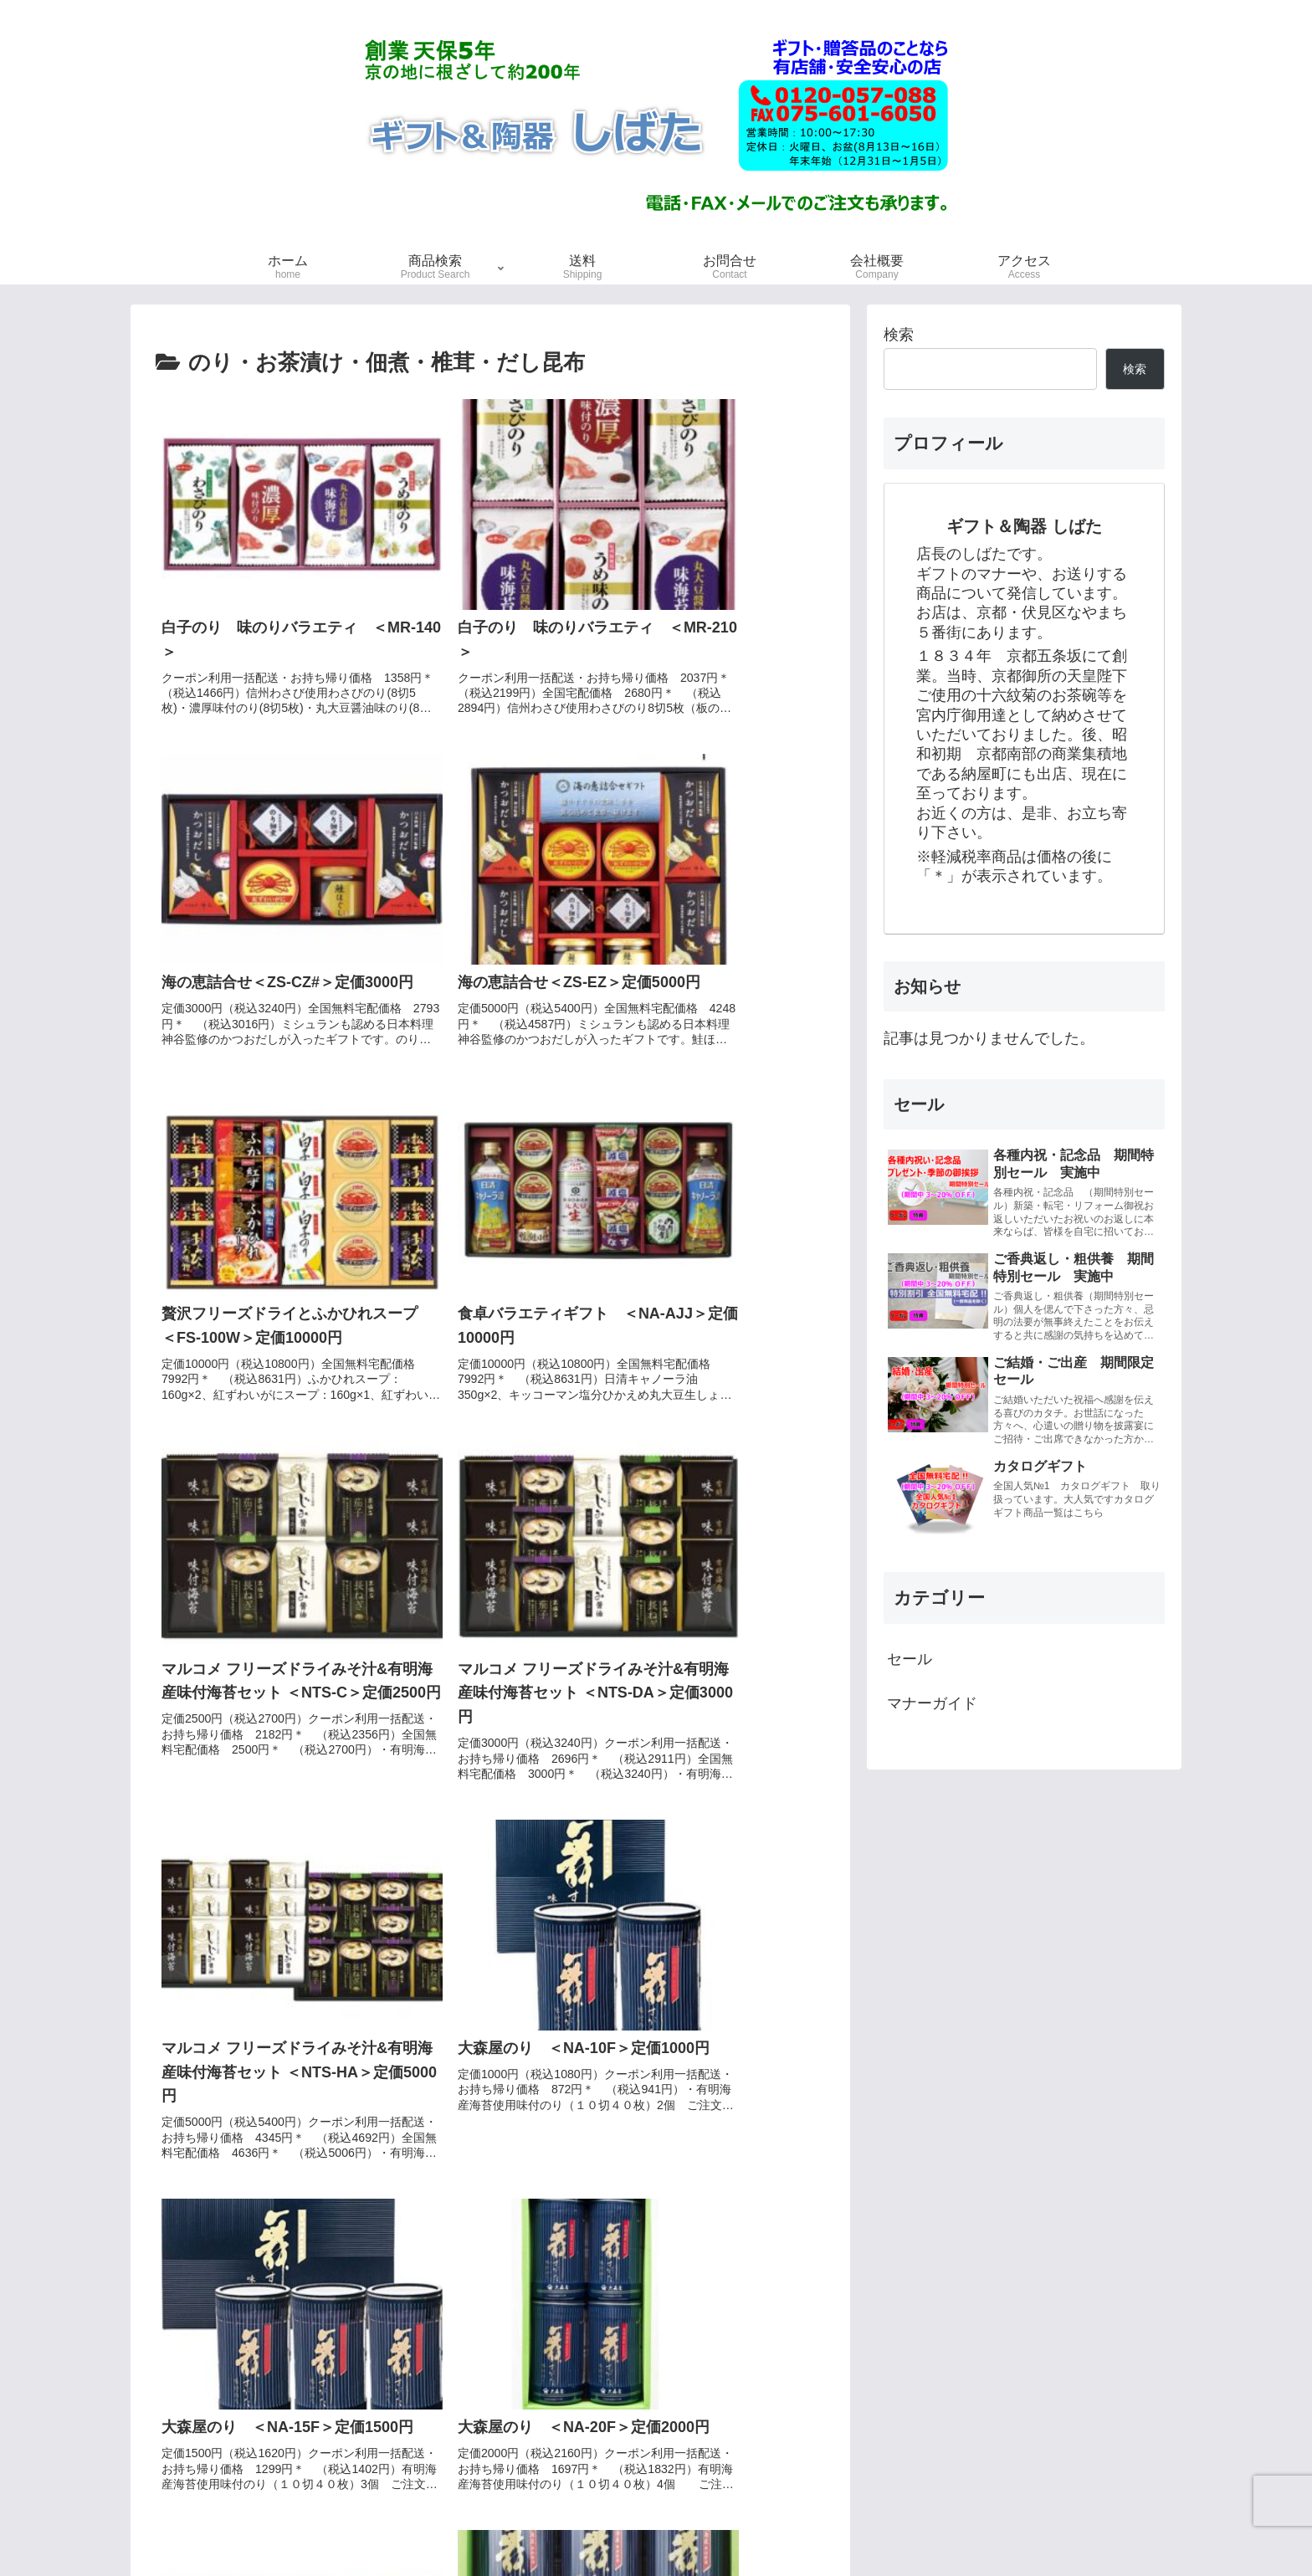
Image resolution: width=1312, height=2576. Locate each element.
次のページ (490, 2307)
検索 (899, 334)
